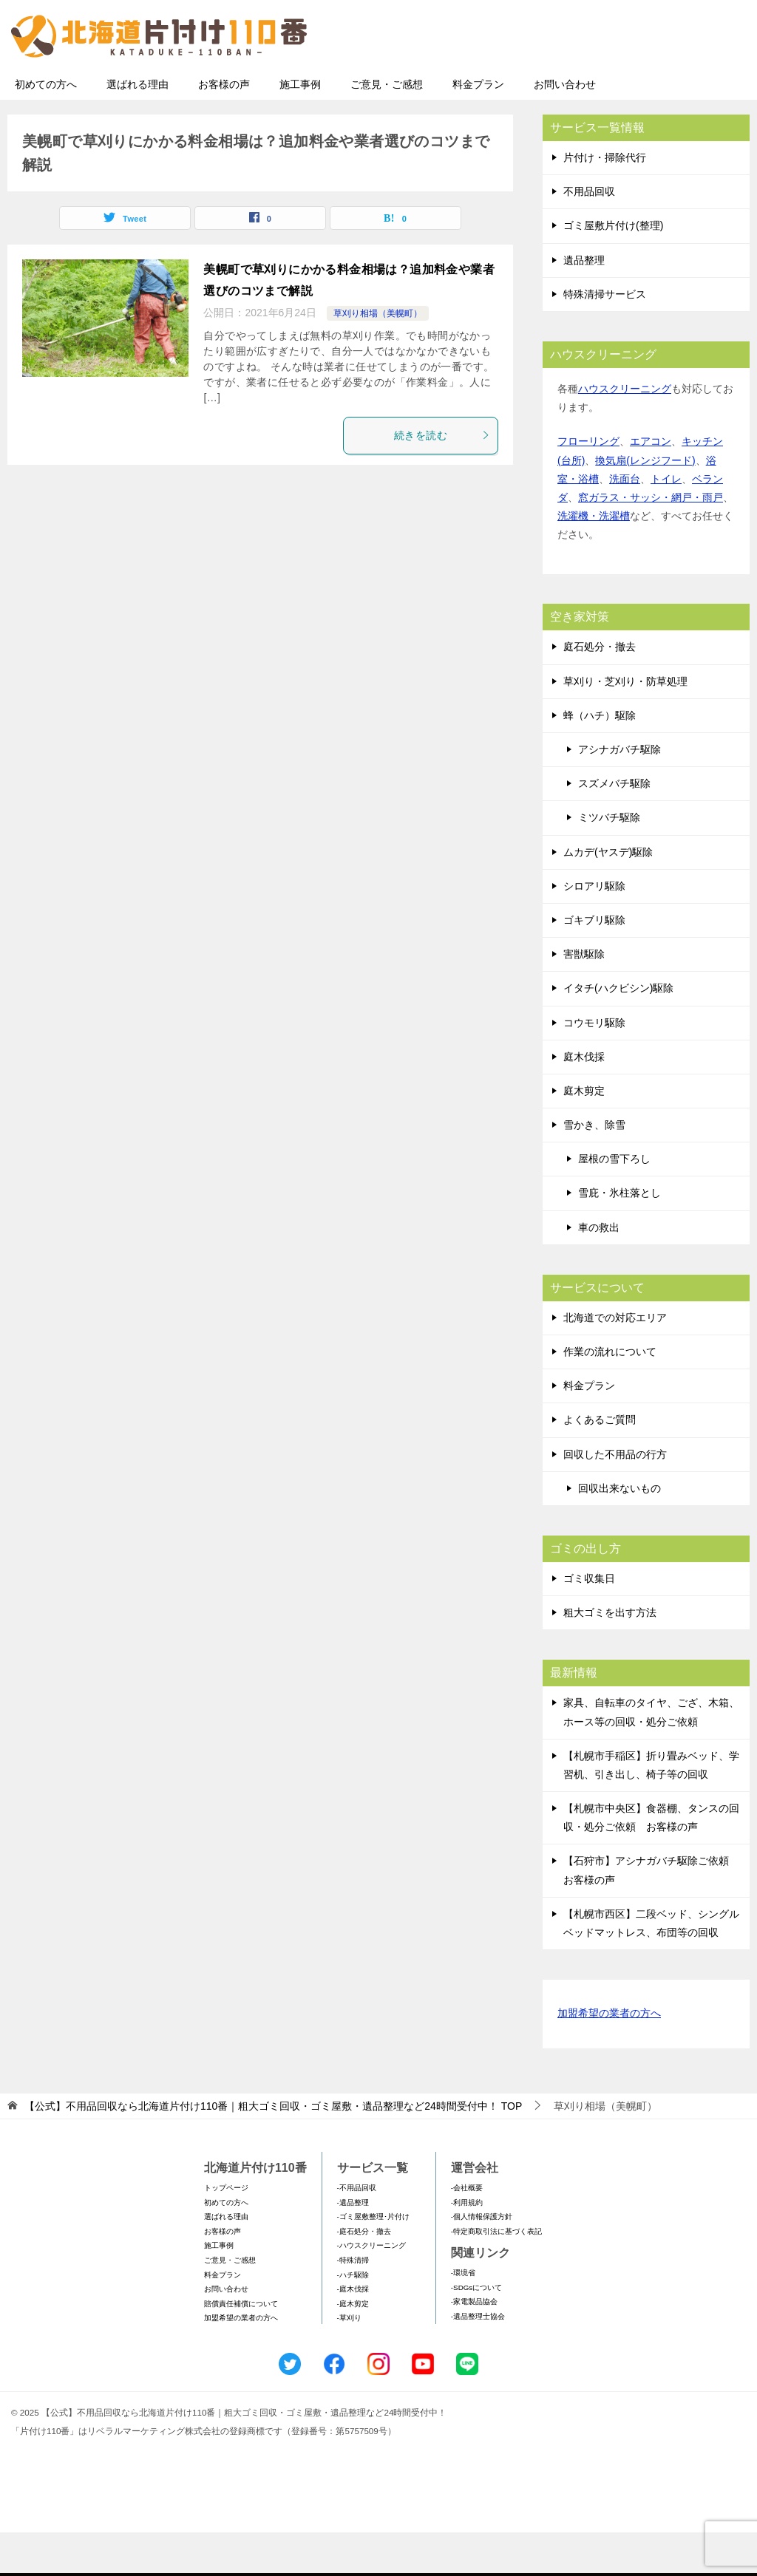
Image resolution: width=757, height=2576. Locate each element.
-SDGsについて (476, 2331)
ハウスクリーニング (624, 432)
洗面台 (624, 522)
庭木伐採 (584, 1100)
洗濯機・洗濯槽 (593, 559)
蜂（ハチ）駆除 (599, 759)
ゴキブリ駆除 (594, 964)
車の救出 (598, 1271)
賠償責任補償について (241, 2347)
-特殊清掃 (353, 2304)
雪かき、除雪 (594, 1168)
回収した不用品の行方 (615, 1498)
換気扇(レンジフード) (645, 504)
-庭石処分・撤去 (364, 2275)
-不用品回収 (356, 2231)
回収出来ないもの (619, 1532)
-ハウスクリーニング (371, 2289)
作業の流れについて (609, 1395)
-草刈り (349, 2361)
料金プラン (478, 128)
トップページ (226, 2231)
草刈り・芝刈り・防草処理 (625, 725)
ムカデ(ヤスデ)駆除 (608, 896)
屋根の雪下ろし (614, 1202)
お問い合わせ (565, 128)
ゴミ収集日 (589, 1622)
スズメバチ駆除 (614, 827)
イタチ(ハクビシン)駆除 (618, 1031)
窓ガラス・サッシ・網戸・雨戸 (650, 541)
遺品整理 (584, 304)
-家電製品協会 (474, 2345)
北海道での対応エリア (615, 1361)
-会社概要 (467, 2231)
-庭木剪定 (353, 2347)
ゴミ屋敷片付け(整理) (613, 269)
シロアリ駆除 (594, 930)
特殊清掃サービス (604, 338)
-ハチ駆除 (353, 2318)
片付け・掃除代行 (604, 201)
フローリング (588, 485)
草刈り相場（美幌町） (377, 357)
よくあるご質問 (599, 1463)
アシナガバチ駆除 (619, 793)
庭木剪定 (584, 1134)
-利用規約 (467, 2246)
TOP (273, 2150)
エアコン (650, 485)
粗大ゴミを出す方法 (609, 1656)
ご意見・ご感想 (386, 128)
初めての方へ (46, 128)
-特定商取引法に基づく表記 (496, 2275)
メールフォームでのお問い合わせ (612, 86)
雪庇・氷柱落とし (619, 1236)
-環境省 (463, 2316)
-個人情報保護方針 (481, 2260)
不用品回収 (589, 235)
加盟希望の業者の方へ (609, 2058)
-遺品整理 (353, 2246)
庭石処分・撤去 (599, 690)
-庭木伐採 (353, 2332)
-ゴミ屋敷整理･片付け (373, 2260)
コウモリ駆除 (594, 1066)
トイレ (666, 522)
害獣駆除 (584, 998)
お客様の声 (224, 128)
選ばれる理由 (137, 128)
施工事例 (300, 128)
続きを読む (442, 479)
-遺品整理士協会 (478, 2360)
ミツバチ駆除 (609, 861)
